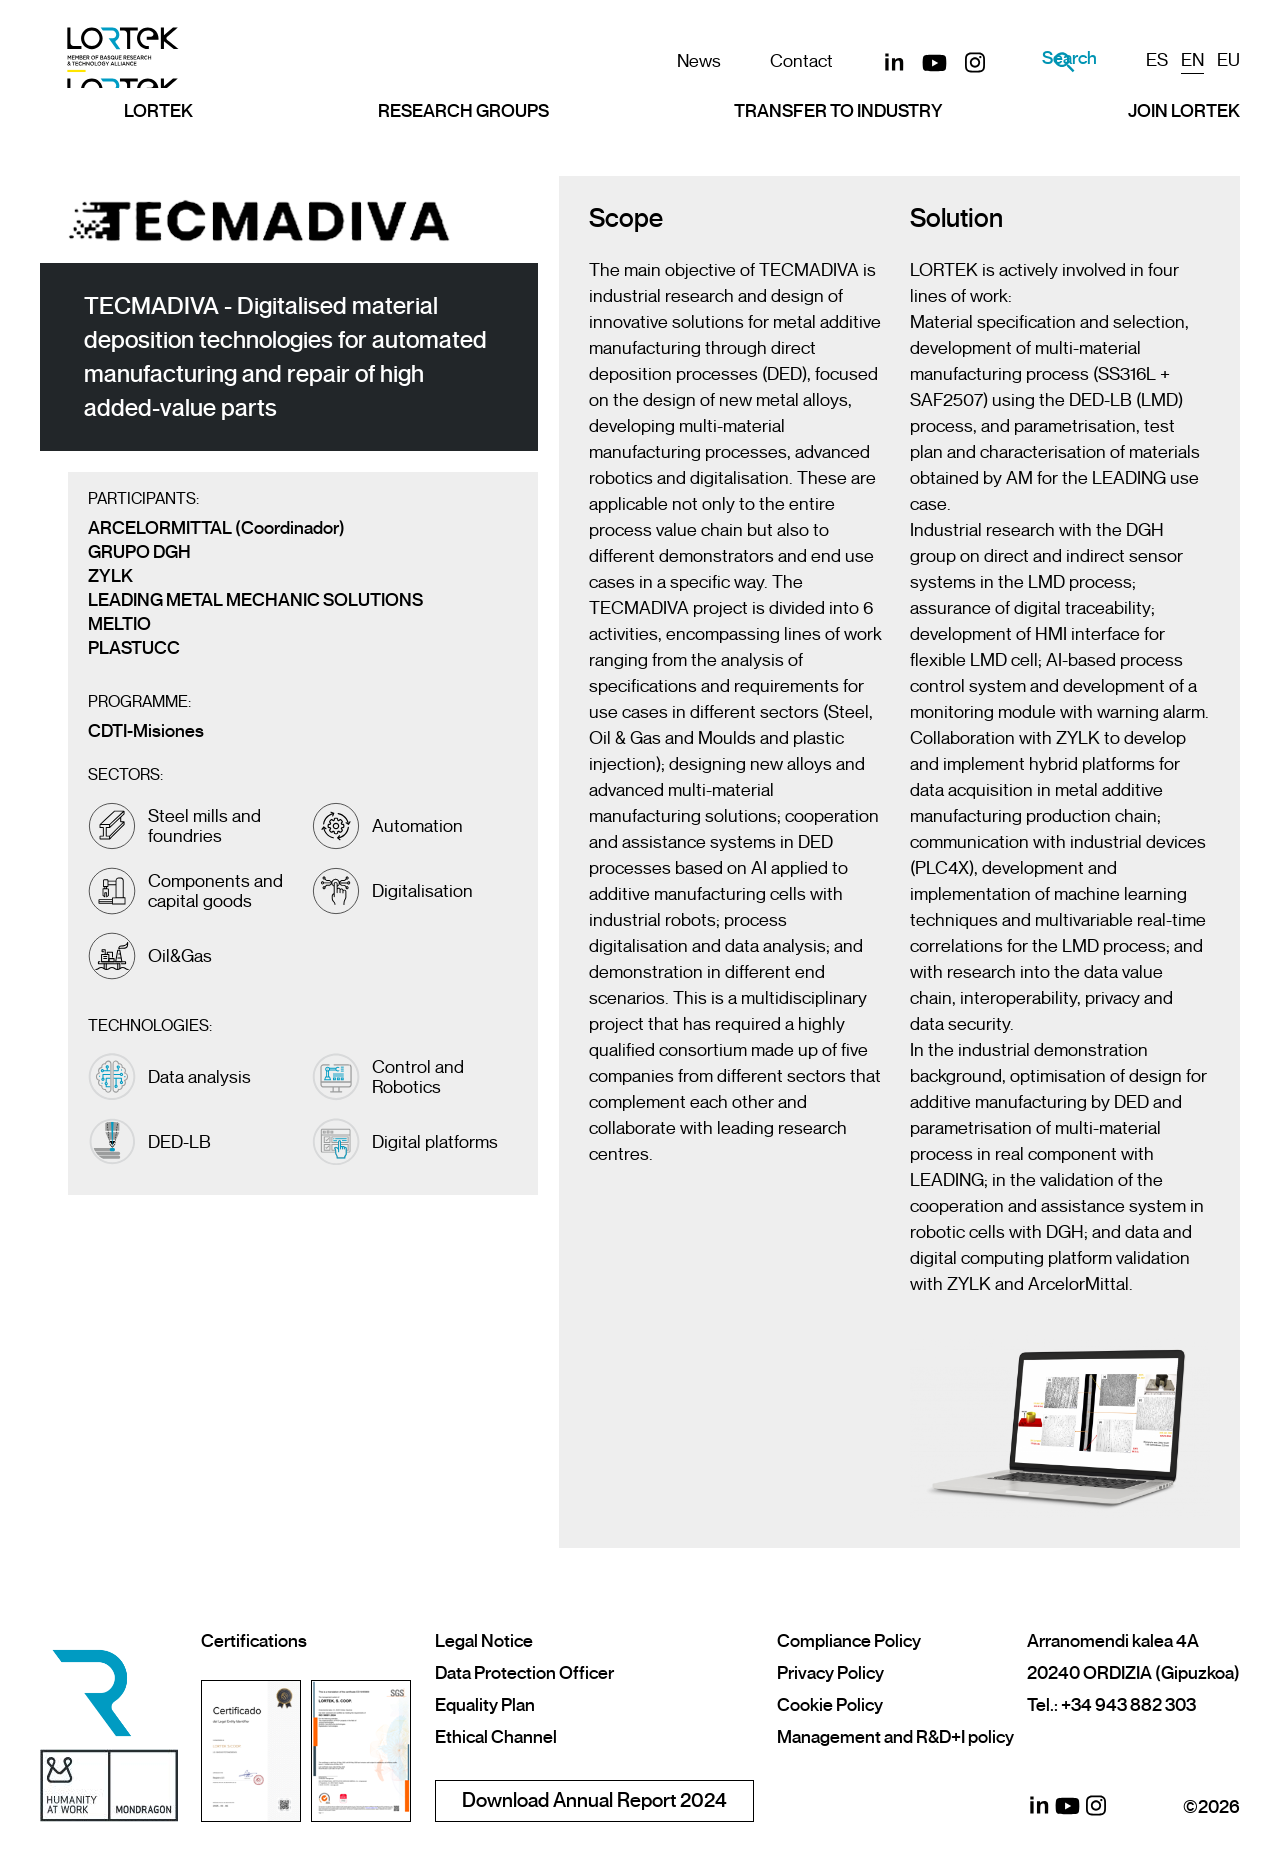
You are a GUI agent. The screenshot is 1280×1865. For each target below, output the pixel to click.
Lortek (158, 127)
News (671, 61)
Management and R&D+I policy (895, 1737)
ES (1157, 60)
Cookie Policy (830, 1705)
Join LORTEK (1184, 127)
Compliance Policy (849, 1641)
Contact (773, 61)
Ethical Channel (496, 1737)
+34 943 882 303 (1128, 1705)
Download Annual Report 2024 (594, 1800)
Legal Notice (484, 1641)
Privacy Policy (830, 1673)
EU (1228, 60)
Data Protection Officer (524, 1673)
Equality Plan (485, 1705)
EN (1192, 60)
